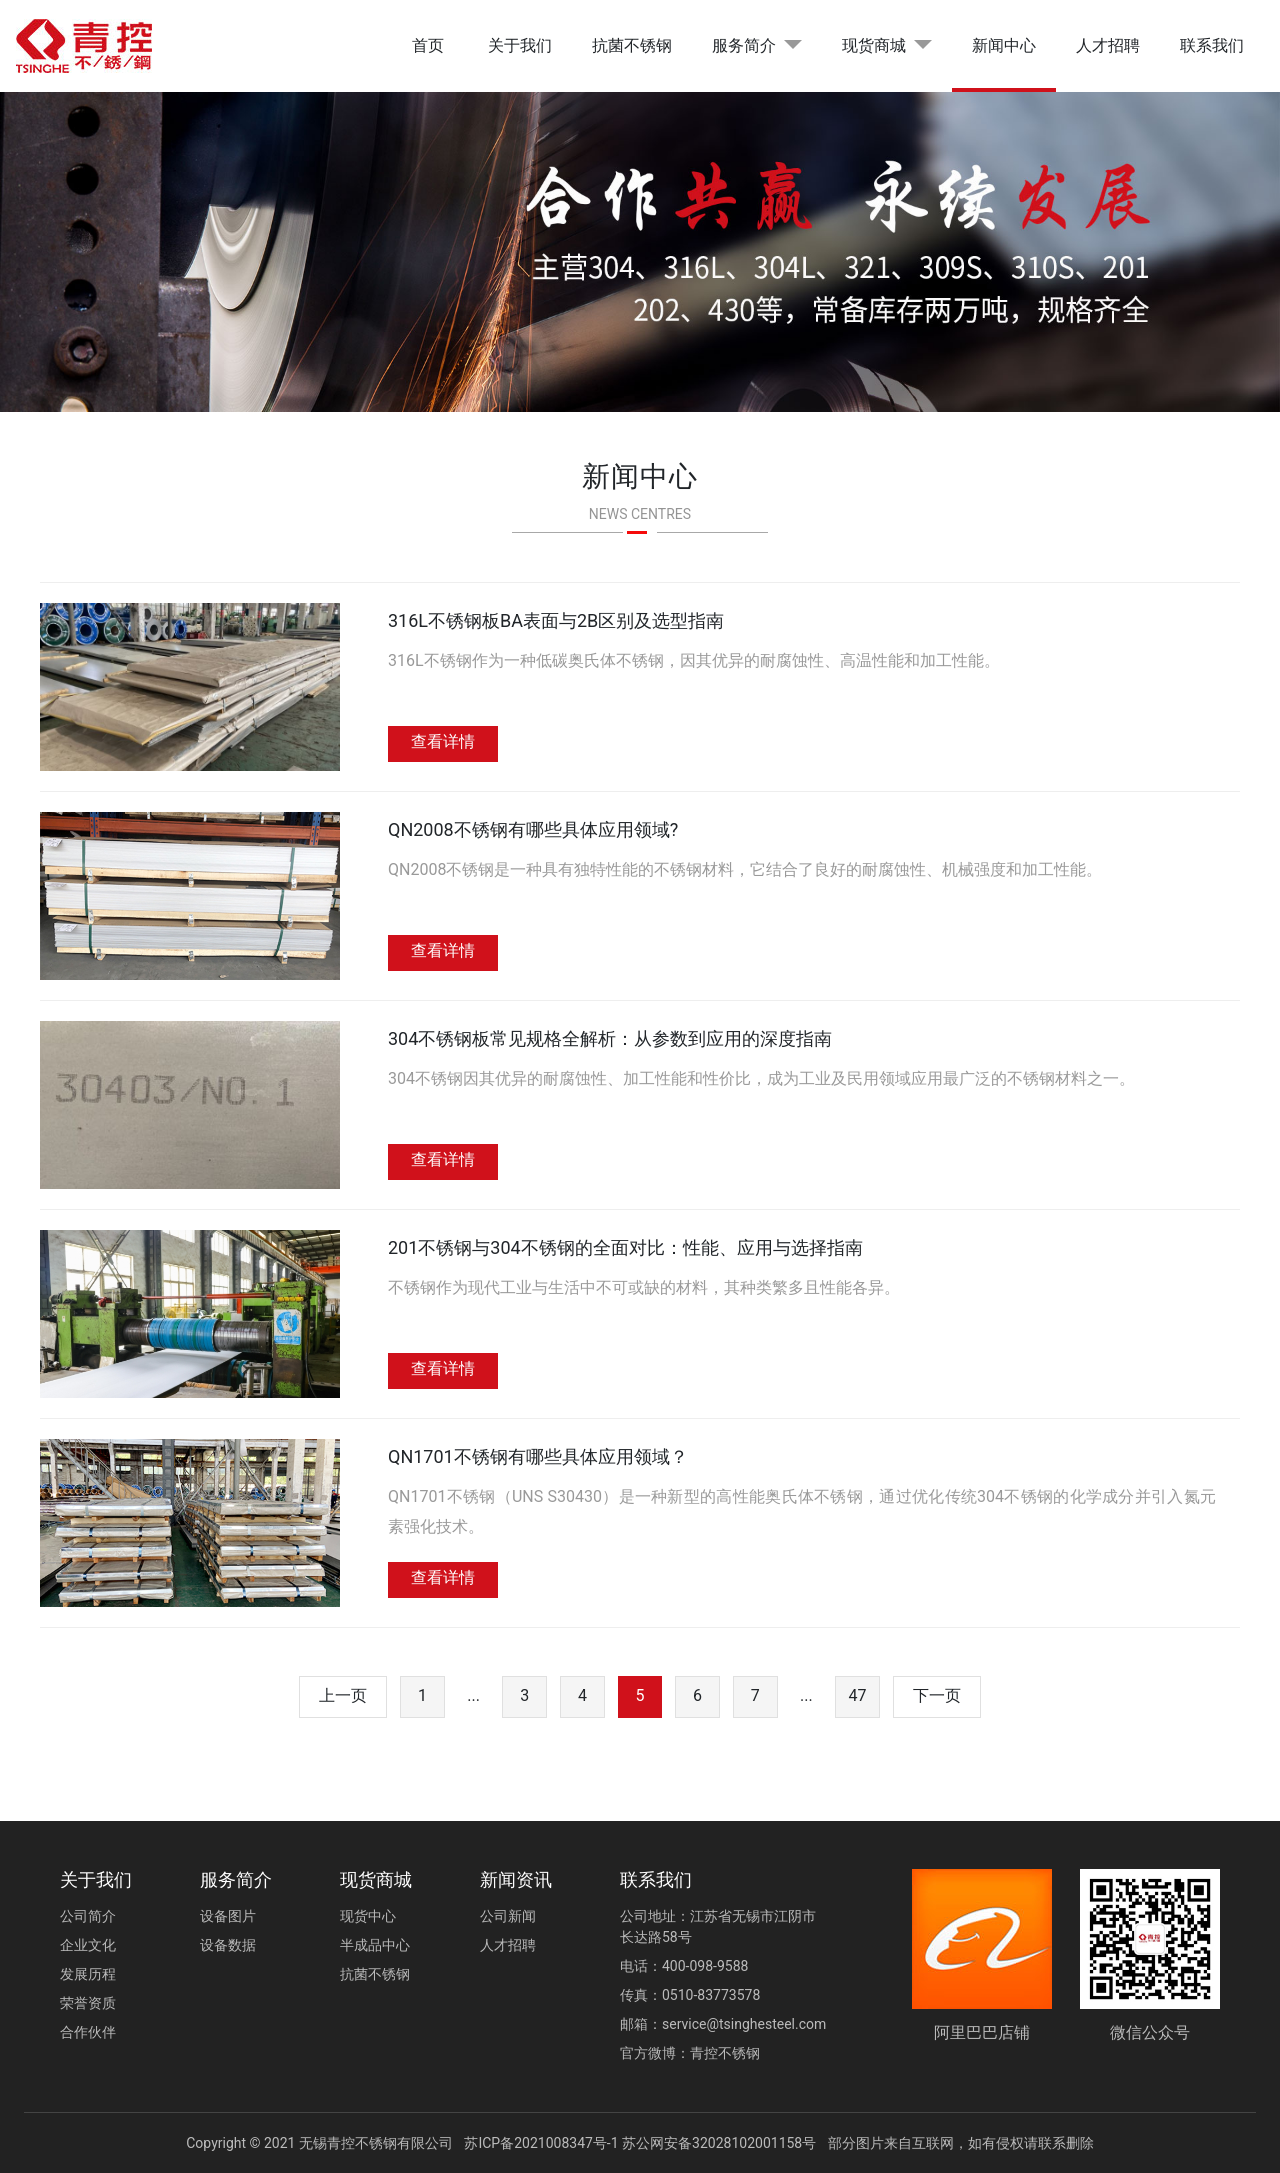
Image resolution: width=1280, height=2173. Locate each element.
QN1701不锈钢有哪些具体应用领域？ (538, 1456)
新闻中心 (1004, 45)
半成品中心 (375, 1945)
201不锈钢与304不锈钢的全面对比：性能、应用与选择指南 (625, 1247)
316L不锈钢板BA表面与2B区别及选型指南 (556, 620)
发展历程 (88, 1974)
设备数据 (228, 1945)
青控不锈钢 (725, 2053)
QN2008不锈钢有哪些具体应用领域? (533, 829)
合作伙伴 (88, 2032)
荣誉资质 (88, 2003)
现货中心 (368, 1916)
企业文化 (88, 1945)
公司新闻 (508, 1916)
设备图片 (228, 1916)
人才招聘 (1108, 45)
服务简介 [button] (744, 45)
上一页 (343, 1695)
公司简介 (88, 1916)
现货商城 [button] (874, 45)
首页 (428, 45)
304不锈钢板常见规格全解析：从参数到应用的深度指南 (610, 1038)
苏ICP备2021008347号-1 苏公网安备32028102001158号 (640, 2143)
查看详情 (443, 741)
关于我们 (520, 45)
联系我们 (1212, 45)
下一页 (937, 1695)
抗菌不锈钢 (632, 45)
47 (858, 1695)
